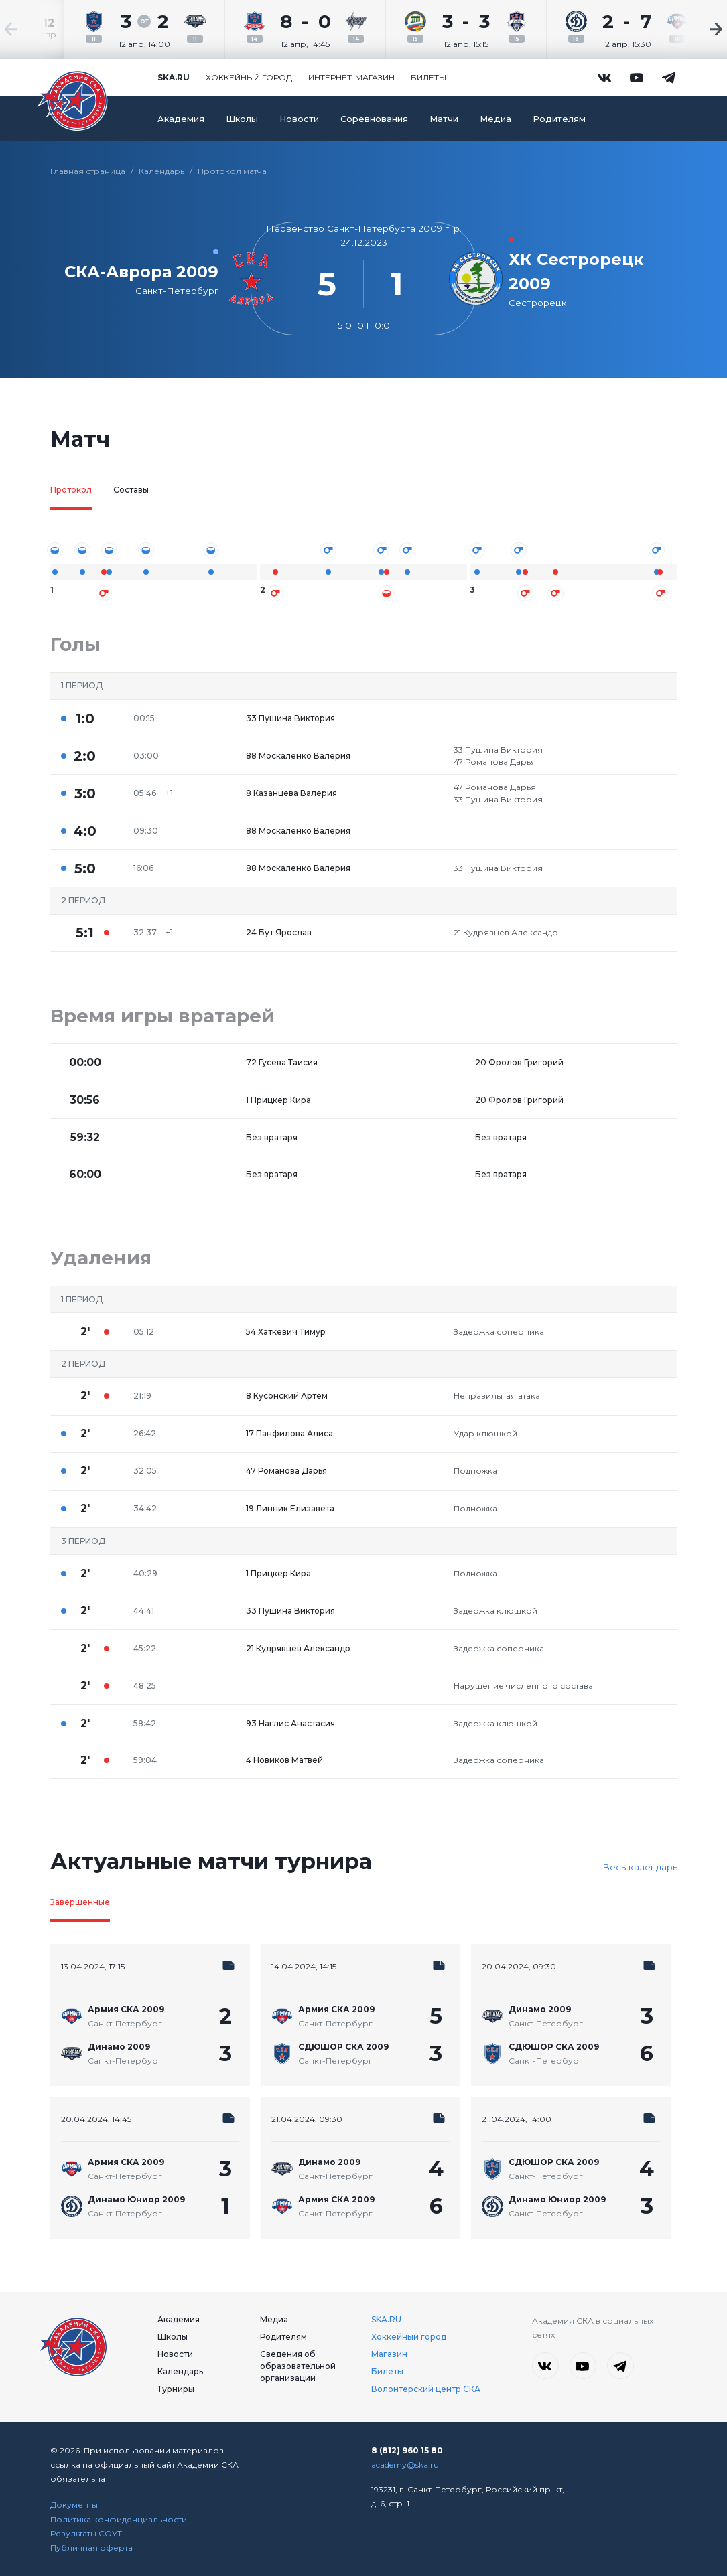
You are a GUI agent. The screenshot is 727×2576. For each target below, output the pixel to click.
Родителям (559, 119)
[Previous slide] (40, 29)
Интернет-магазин (351, 77)
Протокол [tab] (71, 490)
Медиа (495, 119)
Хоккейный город (249, 77)
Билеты (428, 77)
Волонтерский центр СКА (425, 2389)
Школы (242, 119)
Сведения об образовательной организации (298, 2366)
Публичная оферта (91, 2548)
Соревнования (374, 119)
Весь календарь (639, 1867)
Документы (74, 2505)
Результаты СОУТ (86, 2533)
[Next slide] (687, 29)
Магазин (389, 2354)
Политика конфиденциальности (118, 2519)
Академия (180, 119)
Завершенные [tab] (80, 1902)
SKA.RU (386, 2319)
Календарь (161, 171)
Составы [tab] (131, 490)
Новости (299, 119)
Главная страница (87, 171)
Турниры (175, 2389)
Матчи (443, 119)
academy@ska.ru (405, 2464)
